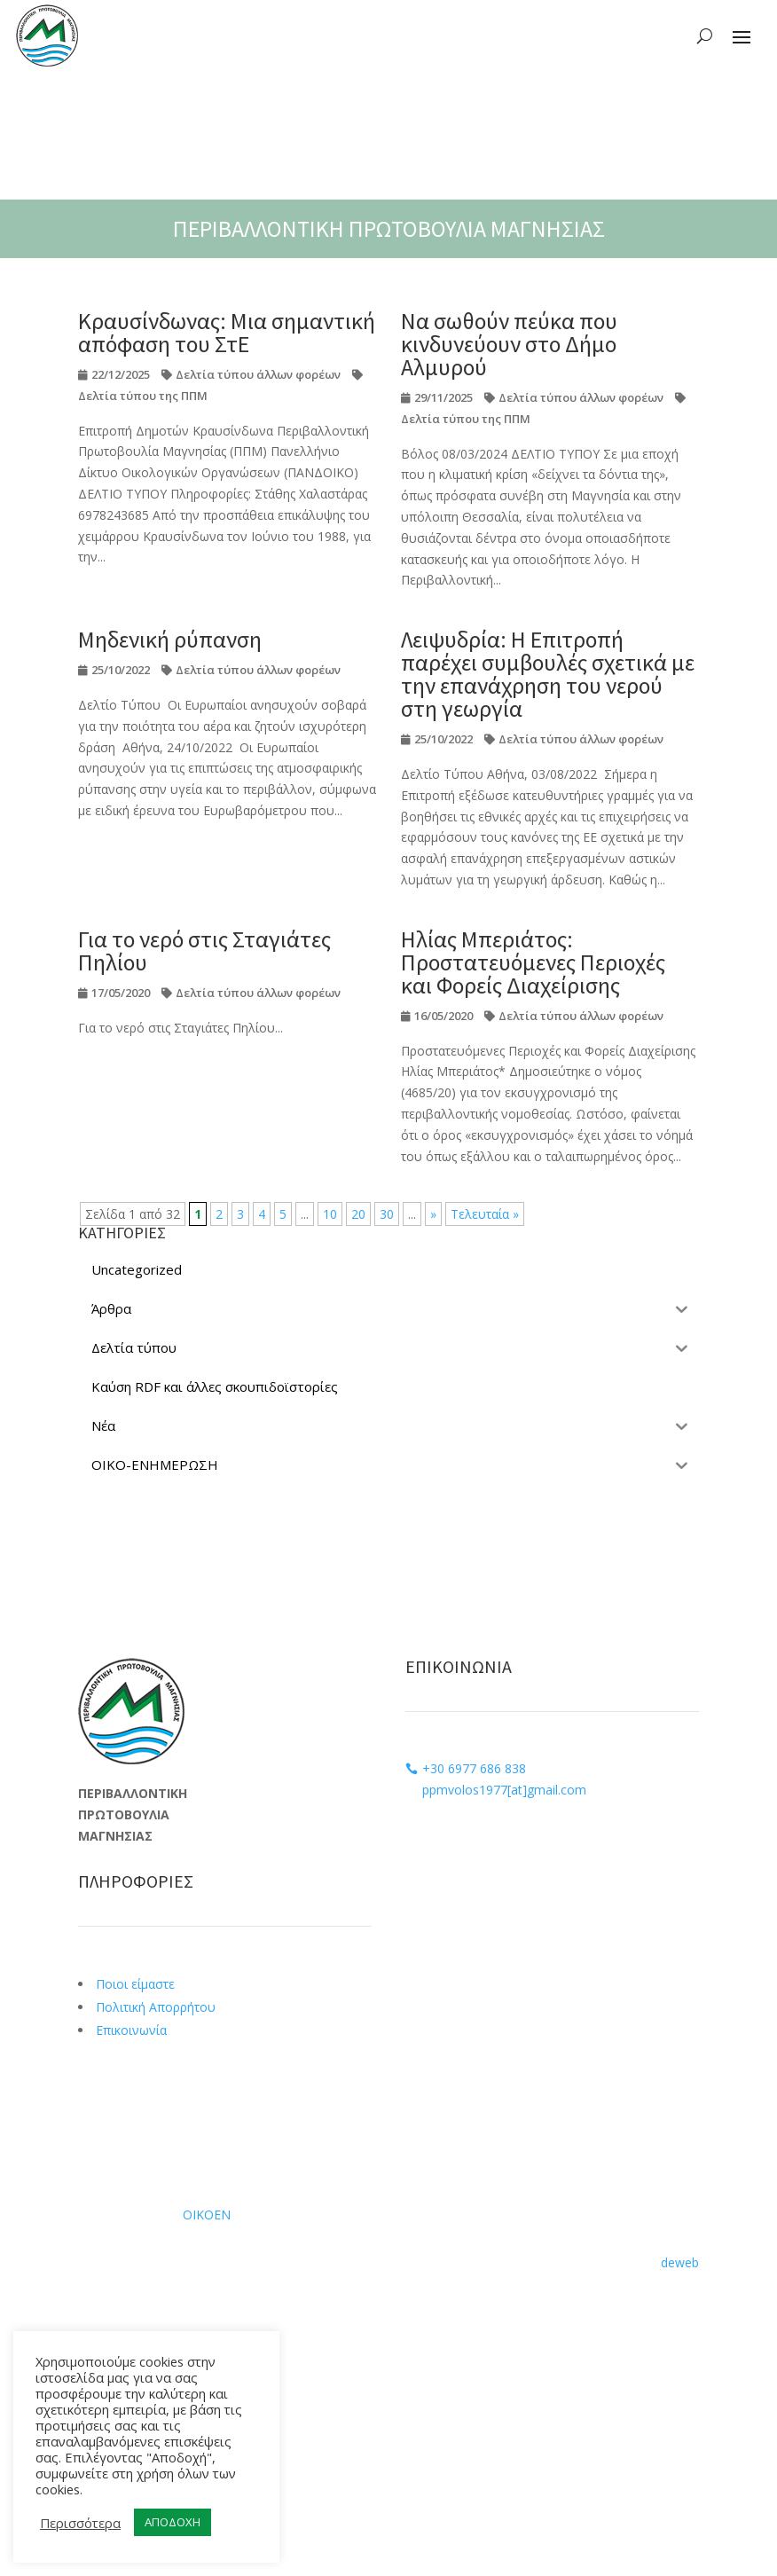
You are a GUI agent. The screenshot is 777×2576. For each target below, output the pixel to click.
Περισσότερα (80, 2523)
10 (330, 1214)
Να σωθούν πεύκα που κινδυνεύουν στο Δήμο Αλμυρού (509, 343)
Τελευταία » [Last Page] (485, 1214)
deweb (680, 2262)
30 (387, 1214)
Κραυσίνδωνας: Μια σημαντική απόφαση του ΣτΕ (226, 332)
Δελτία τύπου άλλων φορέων (258, 374)
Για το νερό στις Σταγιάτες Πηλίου (204, 950)
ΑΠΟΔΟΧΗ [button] (172, 2522)
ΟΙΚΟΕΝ (207, 2214)
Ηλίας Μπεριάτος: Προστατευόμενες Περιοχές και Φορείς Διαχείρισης (533, 962)
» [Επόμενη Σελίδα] (433, 1214)
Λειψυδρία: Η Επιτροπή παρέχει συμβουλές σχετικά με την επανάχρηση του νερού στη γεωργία (548, 673)
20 (358, 1214)
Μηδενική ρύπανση (170, 639)
